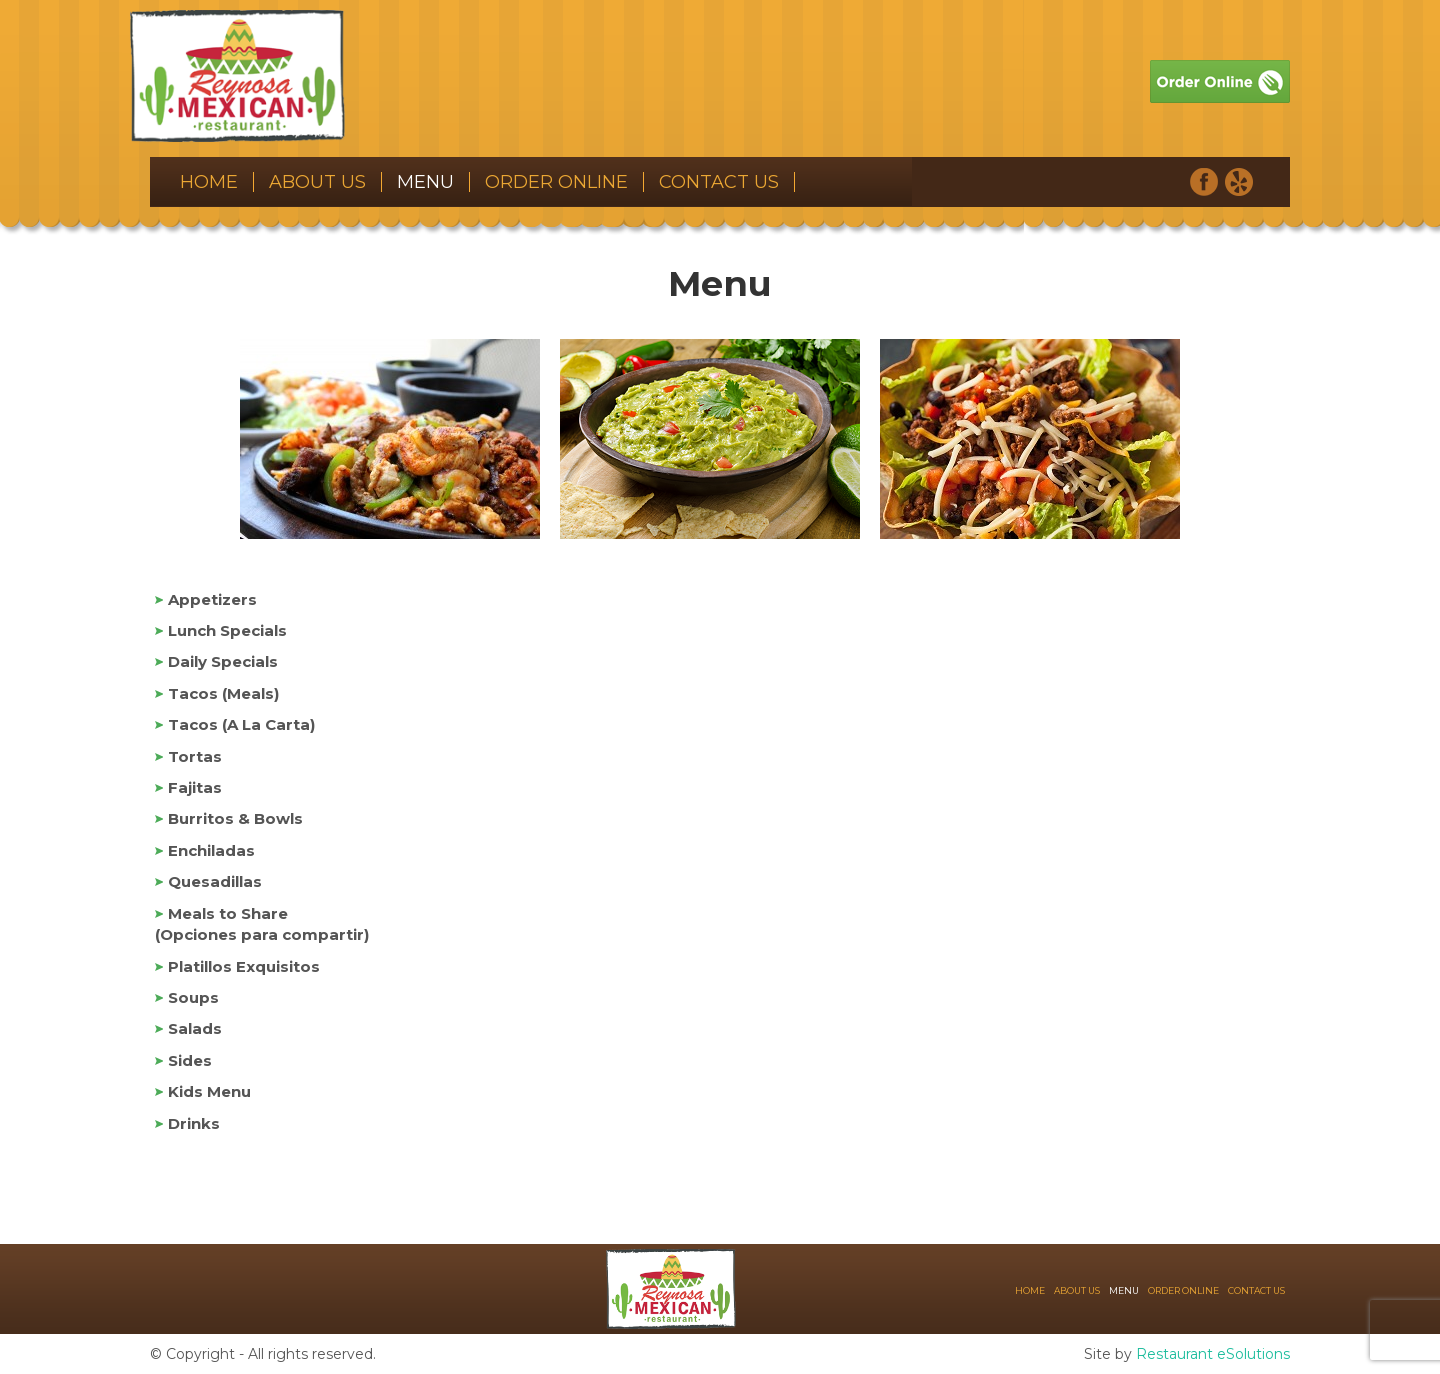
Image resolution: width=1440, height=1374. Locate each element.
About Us (317, 182)
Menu (425, 182)
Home (209, 182)
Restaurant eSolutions (1213, 1354)
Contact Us (719, 182)
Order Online (556, 182)
